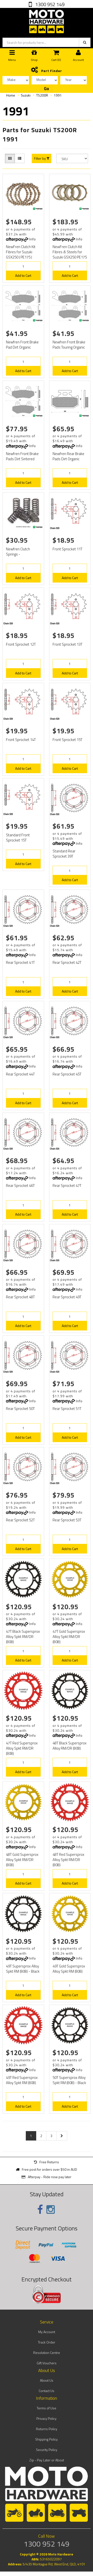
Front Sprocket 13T (67, 644)
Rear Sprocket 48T (20, 1297)
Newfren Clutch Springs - (18, 551)
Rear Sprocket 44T (20, 1074)
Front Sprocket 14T (21, 739)
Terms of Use (46, 2408)
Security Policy (46, 2449)
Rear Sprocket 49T (67, 1297)
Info (32, 239)
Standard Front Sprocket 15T (18, 837)
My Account (46, 2331)
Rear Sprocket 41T (20, 962)
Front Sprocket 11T (67, 549)
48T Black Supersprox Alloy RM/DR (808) (70, 1745)
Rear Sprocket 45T (67, 1074)
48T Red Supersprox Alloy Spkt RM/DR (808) (68, 1860)
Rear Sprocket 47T (67, 1185)
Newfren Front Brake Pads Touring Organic (69, 344)
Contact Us (46, 2390)
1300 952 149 (49, 4)
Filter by (41, 158)
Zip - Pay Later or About (46, 2460)
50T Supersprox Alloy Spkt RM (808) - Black (69, 2080)
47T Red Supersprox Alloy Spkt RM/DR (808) (22, 1748)
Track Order (46, 2342)
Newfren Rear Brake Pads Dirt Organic (68, 456)
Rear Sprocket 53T (67, 1520)
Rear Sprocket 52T (20, 1520)
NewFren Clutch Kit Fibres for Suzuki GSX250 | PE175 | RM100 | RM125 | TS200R (20, 257)
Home (10, 95)
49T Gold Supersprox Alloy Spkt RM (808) (69, 1968)
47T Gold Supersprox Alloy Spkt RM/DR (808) (69, 1637)
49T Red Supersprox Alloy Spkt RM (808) (22, 2080)
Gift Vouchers (47, 2363)
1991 (58, 95)
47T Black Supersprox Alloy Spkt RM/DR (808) (23, 1637)
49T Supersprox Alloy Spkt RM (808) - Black (22, 1968)
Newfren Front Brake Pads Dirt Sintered (22, 456)
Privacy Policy (46, 2418)
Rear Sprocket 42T (67, 962)
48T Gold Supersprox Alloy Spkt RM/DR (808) (22, 1860)
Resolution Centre (46, 2352)
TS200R (42, 95)
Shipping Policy (46, 2439)
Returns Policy (46, 2428)
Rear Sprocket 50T (20, 1408)
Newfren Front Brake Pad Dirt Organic (22, 344)
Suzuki (26, 95)
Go (46, 88)
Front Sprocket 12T (21, 644)
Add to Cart (23, 275)
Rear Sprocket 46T (20, 1185)
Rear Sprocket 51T (67, 1408)
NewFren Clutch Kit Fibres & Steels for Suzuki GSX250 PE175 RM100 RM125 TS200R (70, 257)
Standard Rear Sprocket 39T (64, 853)
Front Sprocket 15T (67, 739)
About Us (46, 2380)
